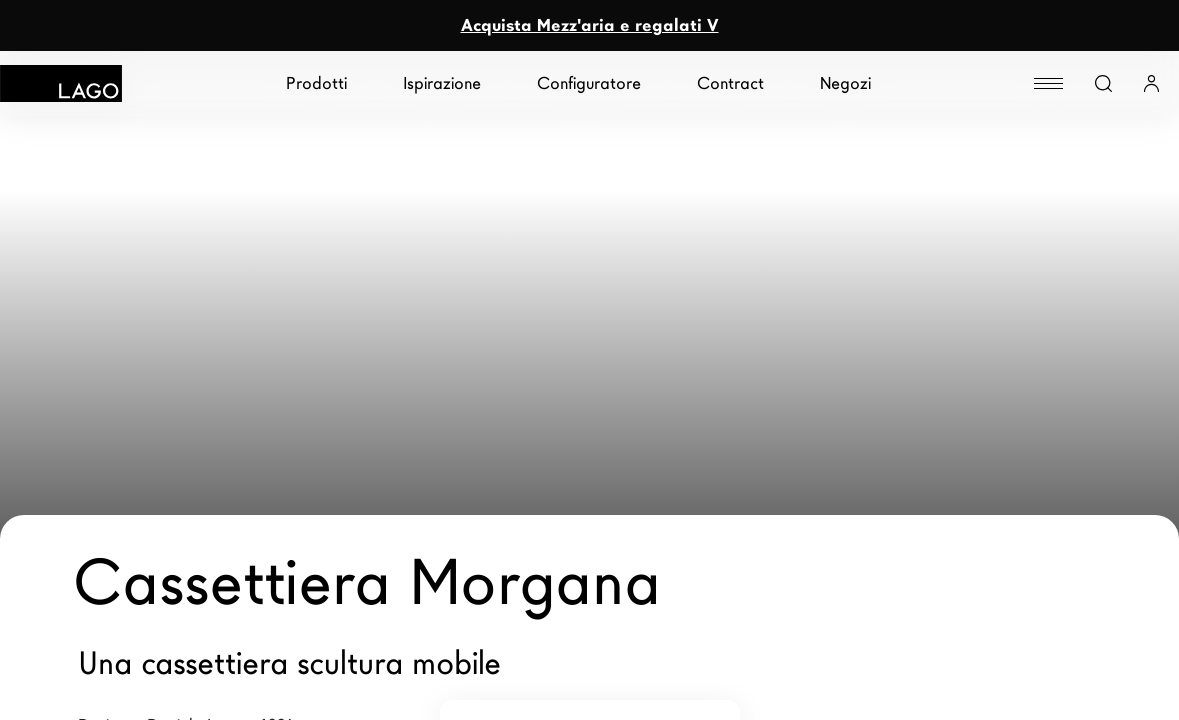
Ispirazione (442, 83)
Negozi (845, 83)
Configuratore (589, 83)
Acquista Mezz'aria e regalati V (590, 25)
